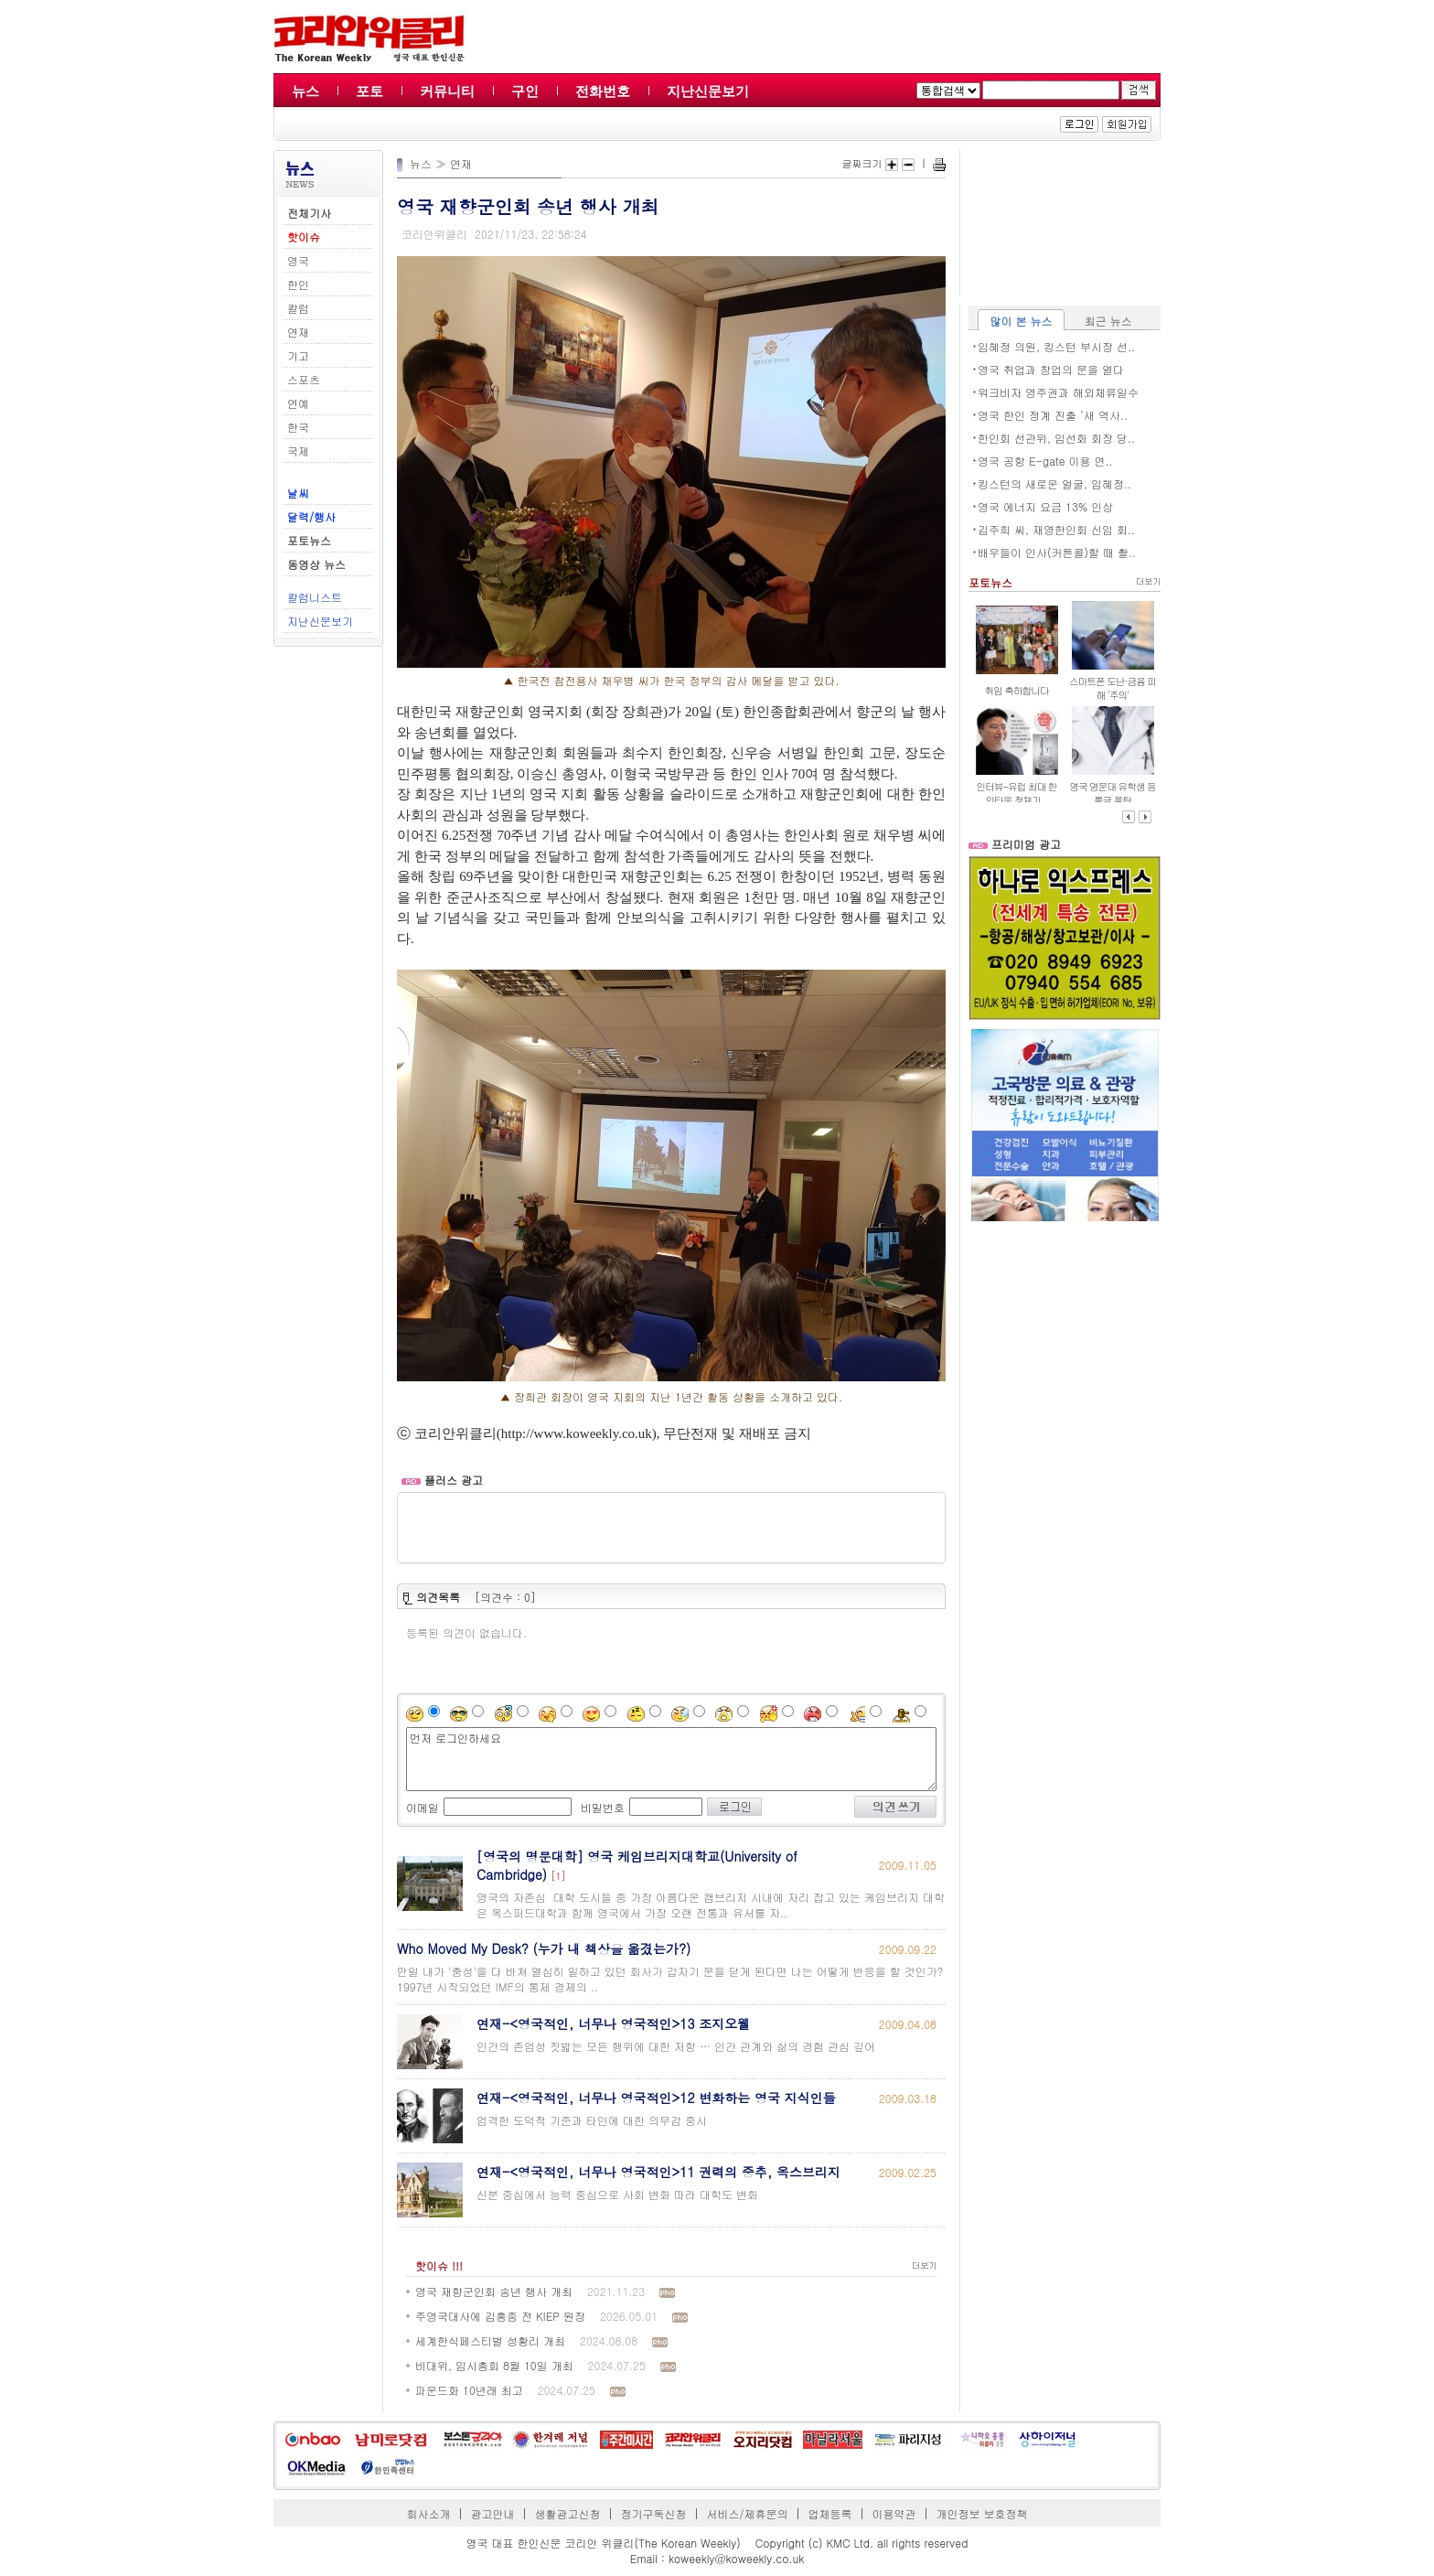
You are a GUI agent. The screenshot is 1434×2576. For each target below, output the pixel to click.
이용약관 (893, 2513)
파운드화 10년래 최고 (469, 2390)
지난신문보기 (708, 91)
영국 (298, 260)
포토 (369, 91)
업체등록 (829, 2513)
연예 (298, 403)
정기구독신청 (654, 2513)
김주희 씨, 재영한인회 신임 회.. (1056, 529)
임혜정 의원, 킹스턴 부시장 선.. (1056, 346)
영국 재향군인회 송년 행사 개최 (494, 2291)
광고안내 (493, 2513)
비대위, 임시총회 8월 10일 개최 (494, 2365)
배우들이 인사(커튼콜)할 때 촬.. (1057, 552)
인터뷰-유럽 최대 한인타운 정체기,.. (1016, 793)
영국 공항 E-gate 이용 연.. (1045, 460)
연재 (298, 331)
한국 (298, 427)
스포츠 (303, 379)
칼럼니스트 (314, 597)
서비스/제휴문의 (746, 2513)
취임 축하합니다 (1016, 690)
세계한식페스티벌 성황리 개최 (490, 2340)
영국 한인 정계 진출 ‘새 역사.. (1053, 415)
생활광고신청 (568, 2513)
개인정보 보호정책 (981, 2513)
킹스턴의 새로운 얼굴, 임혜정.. (1054, 483)
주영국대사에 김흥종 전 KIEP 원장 (500, 2316)
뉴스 (305, 91)
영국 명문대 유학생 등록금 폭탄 (1112, 793)
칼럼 (298, 308)
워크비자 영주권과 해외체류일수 (1058, 392)
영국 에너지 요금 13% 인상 (1045, 506)
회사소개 (429, 2513)
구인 (525, 91)
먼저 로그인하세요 (671, 1759)
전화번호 (602, 91)
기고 (298, 355)
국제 (298, 450)
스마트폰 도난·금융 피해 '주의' (1112, 688)
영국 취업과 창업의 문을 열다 (1051, 369)
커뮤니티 (447, 91)
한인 (298, 284)
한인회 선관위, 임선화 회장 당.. (1056, 437)
